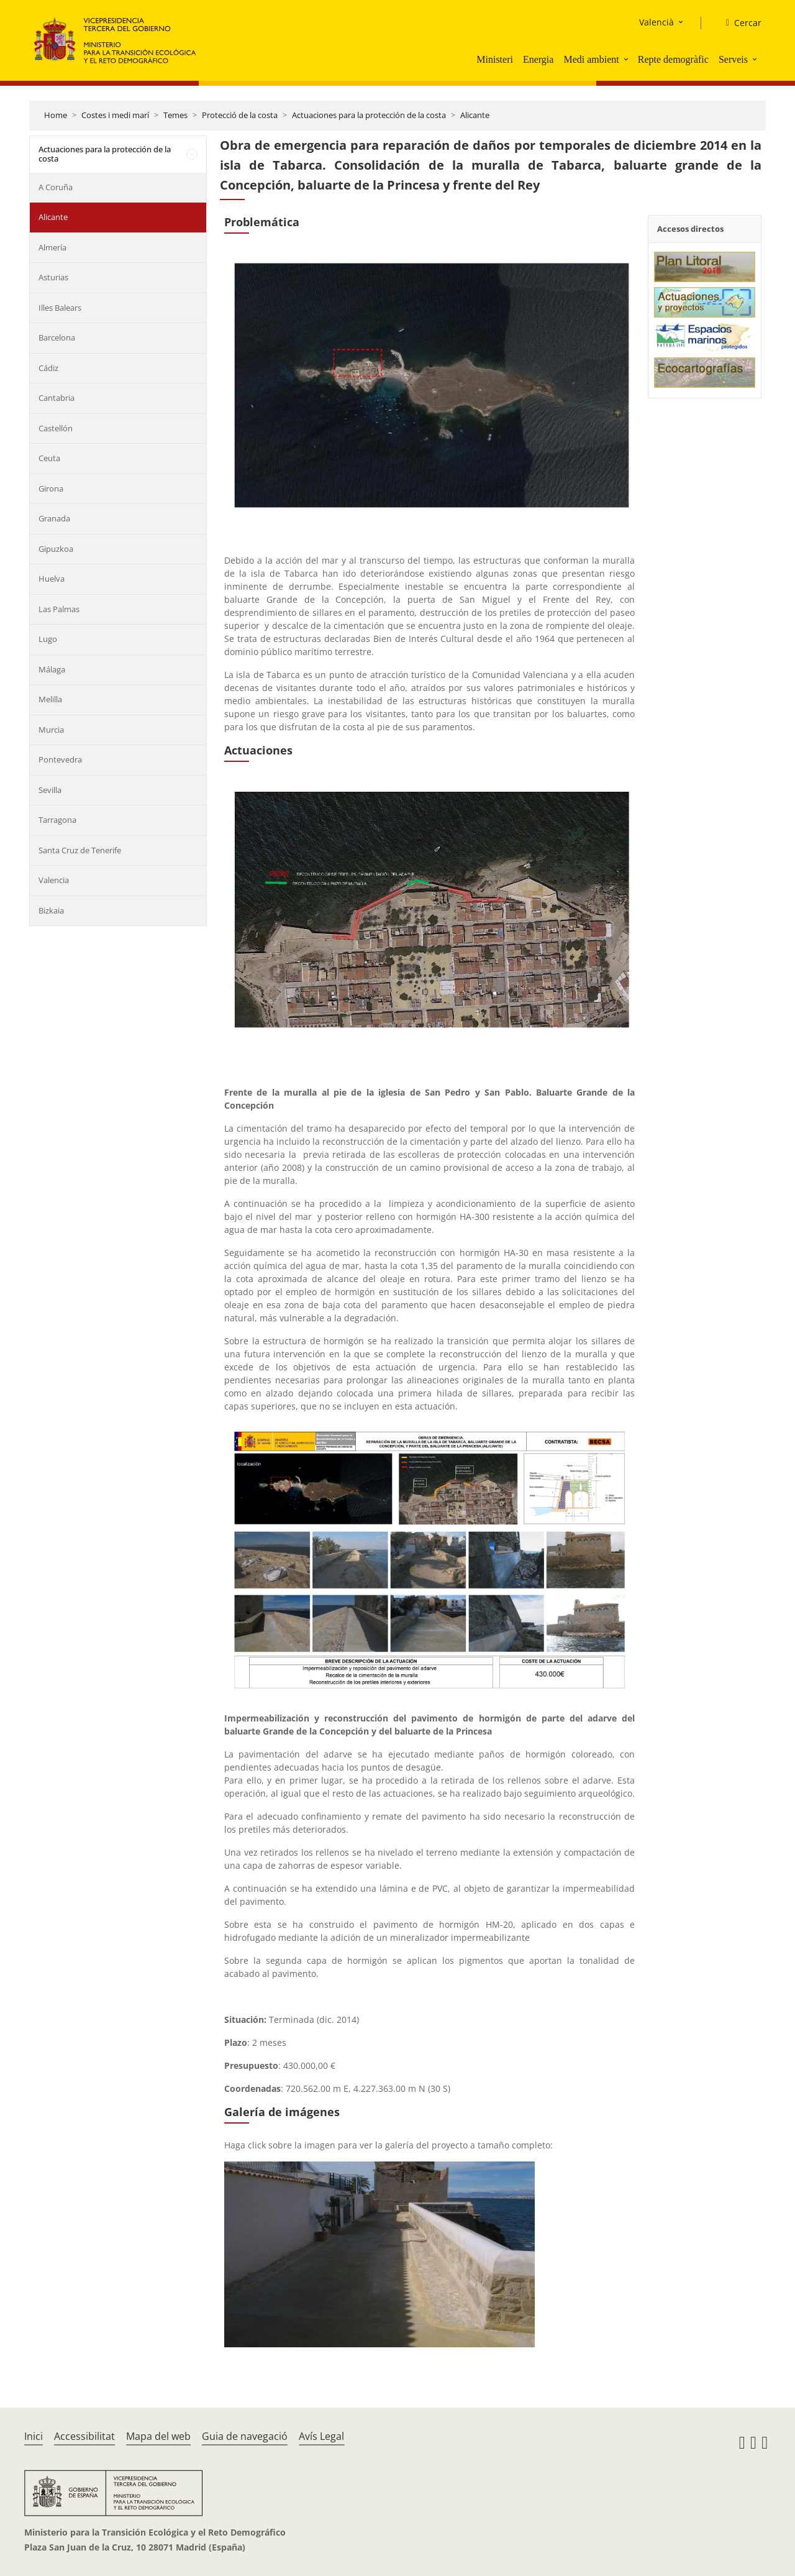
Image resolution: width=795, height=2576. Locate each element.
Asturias (53, 277)
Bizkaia (51, 910)
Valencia (54, 880)
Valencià (656, 22)
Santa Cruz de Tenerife (80, 850)
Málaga (52, 669)
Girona (51, 488)
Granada (54, 518)
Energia (538, 59)
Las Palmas (59, 609)
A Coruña (56, 187)
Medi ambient (591, 59)
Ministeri (494, 59)
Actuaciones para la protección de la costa (369, 115)
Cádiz (48, 368)
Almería (52, 247)
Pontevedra (60, 759)
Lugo (48, 638)
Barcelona (57, 337)
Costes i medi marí (115, 115)
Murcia (51, 729)
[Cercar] (738, 23)
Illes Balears (60, 307)
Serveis (733, 59)
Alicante (474, 115)
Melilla (50, 699)
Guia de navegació (245, 2436)
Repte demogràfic (673, 59)
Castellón (56, 428)
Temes (175, 115)
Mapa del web (158, 2436)
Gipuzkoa (56, 548)
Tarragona (57, 819)
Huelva (52, 578)
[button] (627, 59)
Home (55, 115)
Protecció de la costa (240, 115)
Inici (33, 2436)
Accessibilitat (84, 2436)
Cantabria (57, 397)
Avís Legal (321, 2436)
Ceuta (49, 458)
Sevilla (50, 789)
